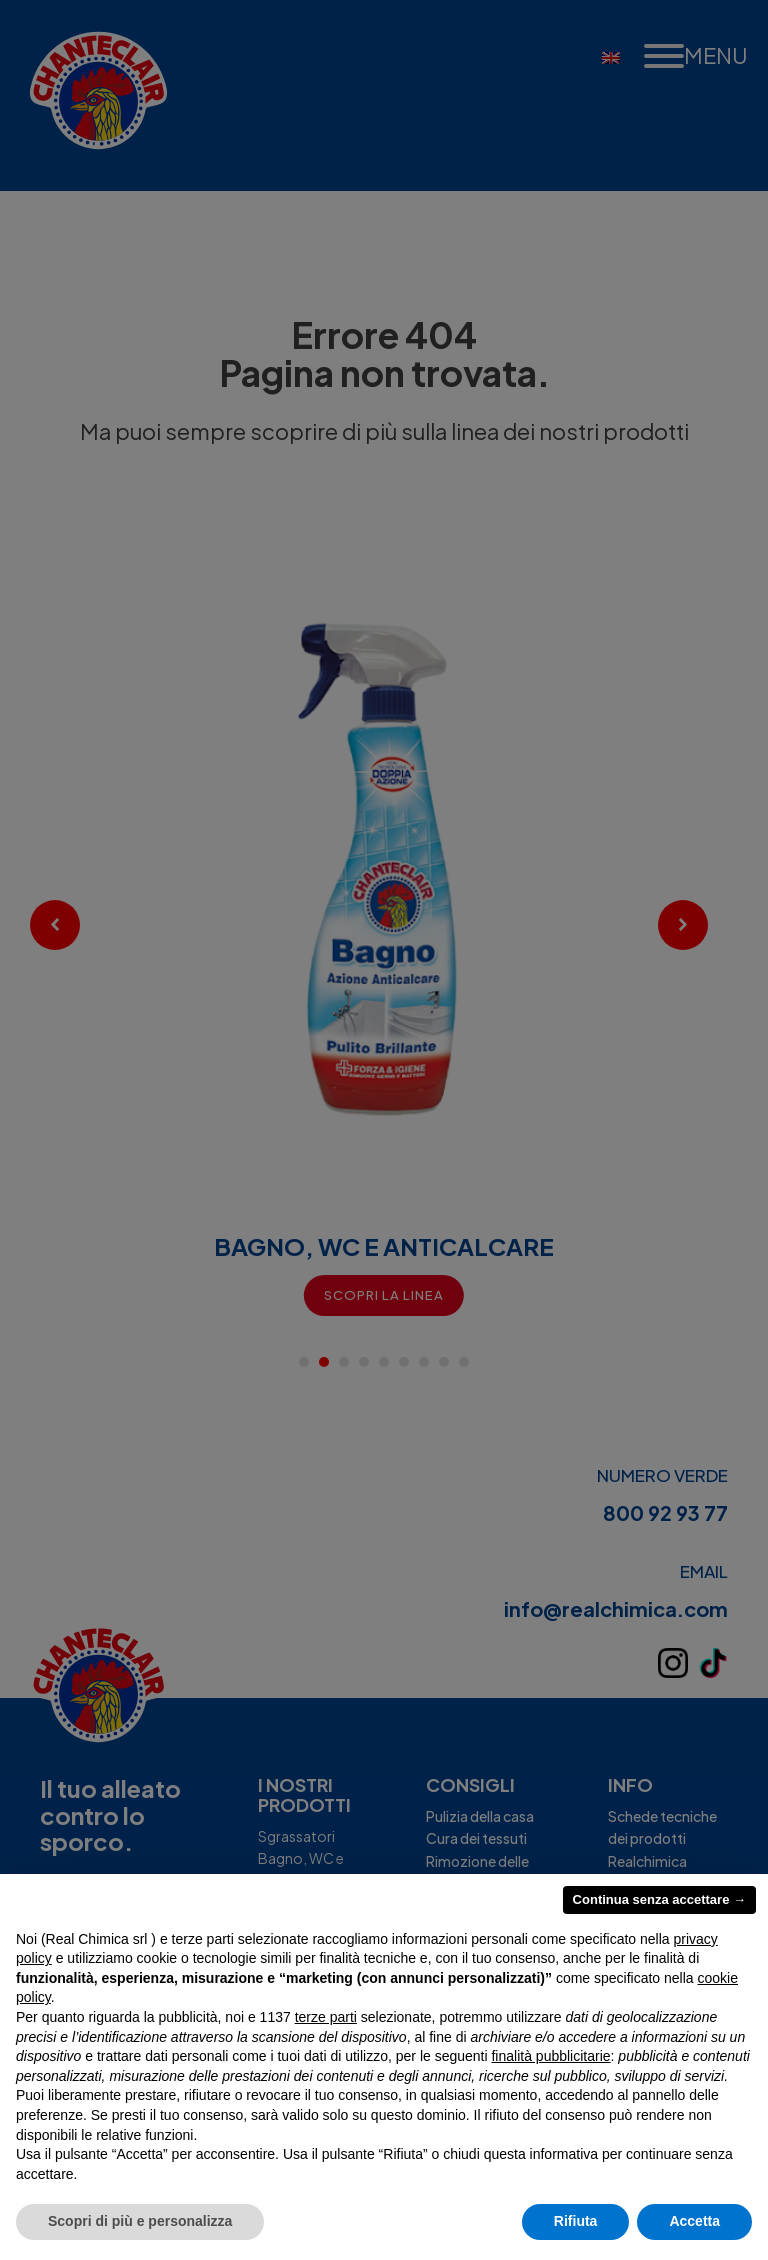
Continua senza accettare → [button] (659, 1899)
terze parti (326, 2017)
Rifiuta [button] (576, 2221)
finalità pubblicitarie (550, 2056)
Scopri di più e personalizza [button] (140, 2221)
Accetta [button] (694, 2221)
